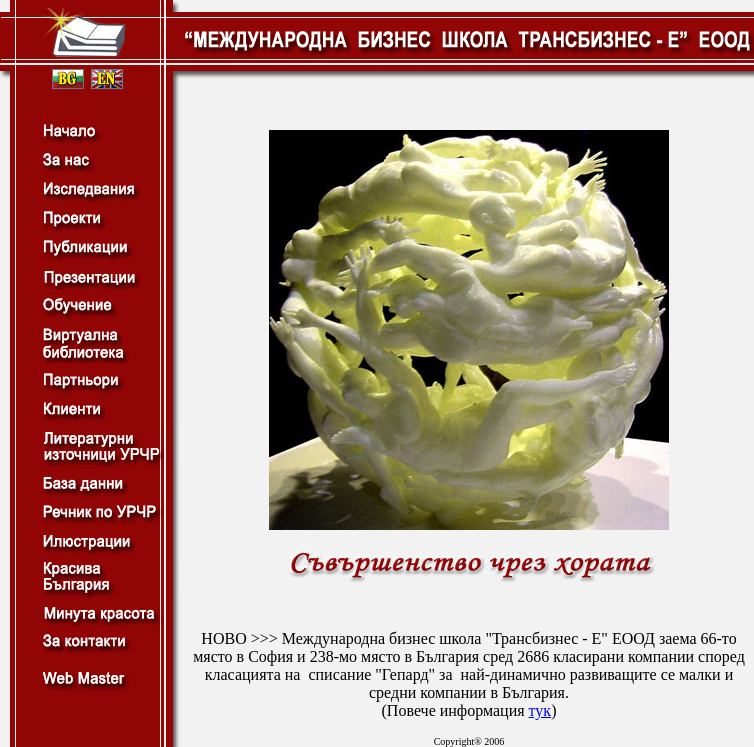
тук (540, 710)
